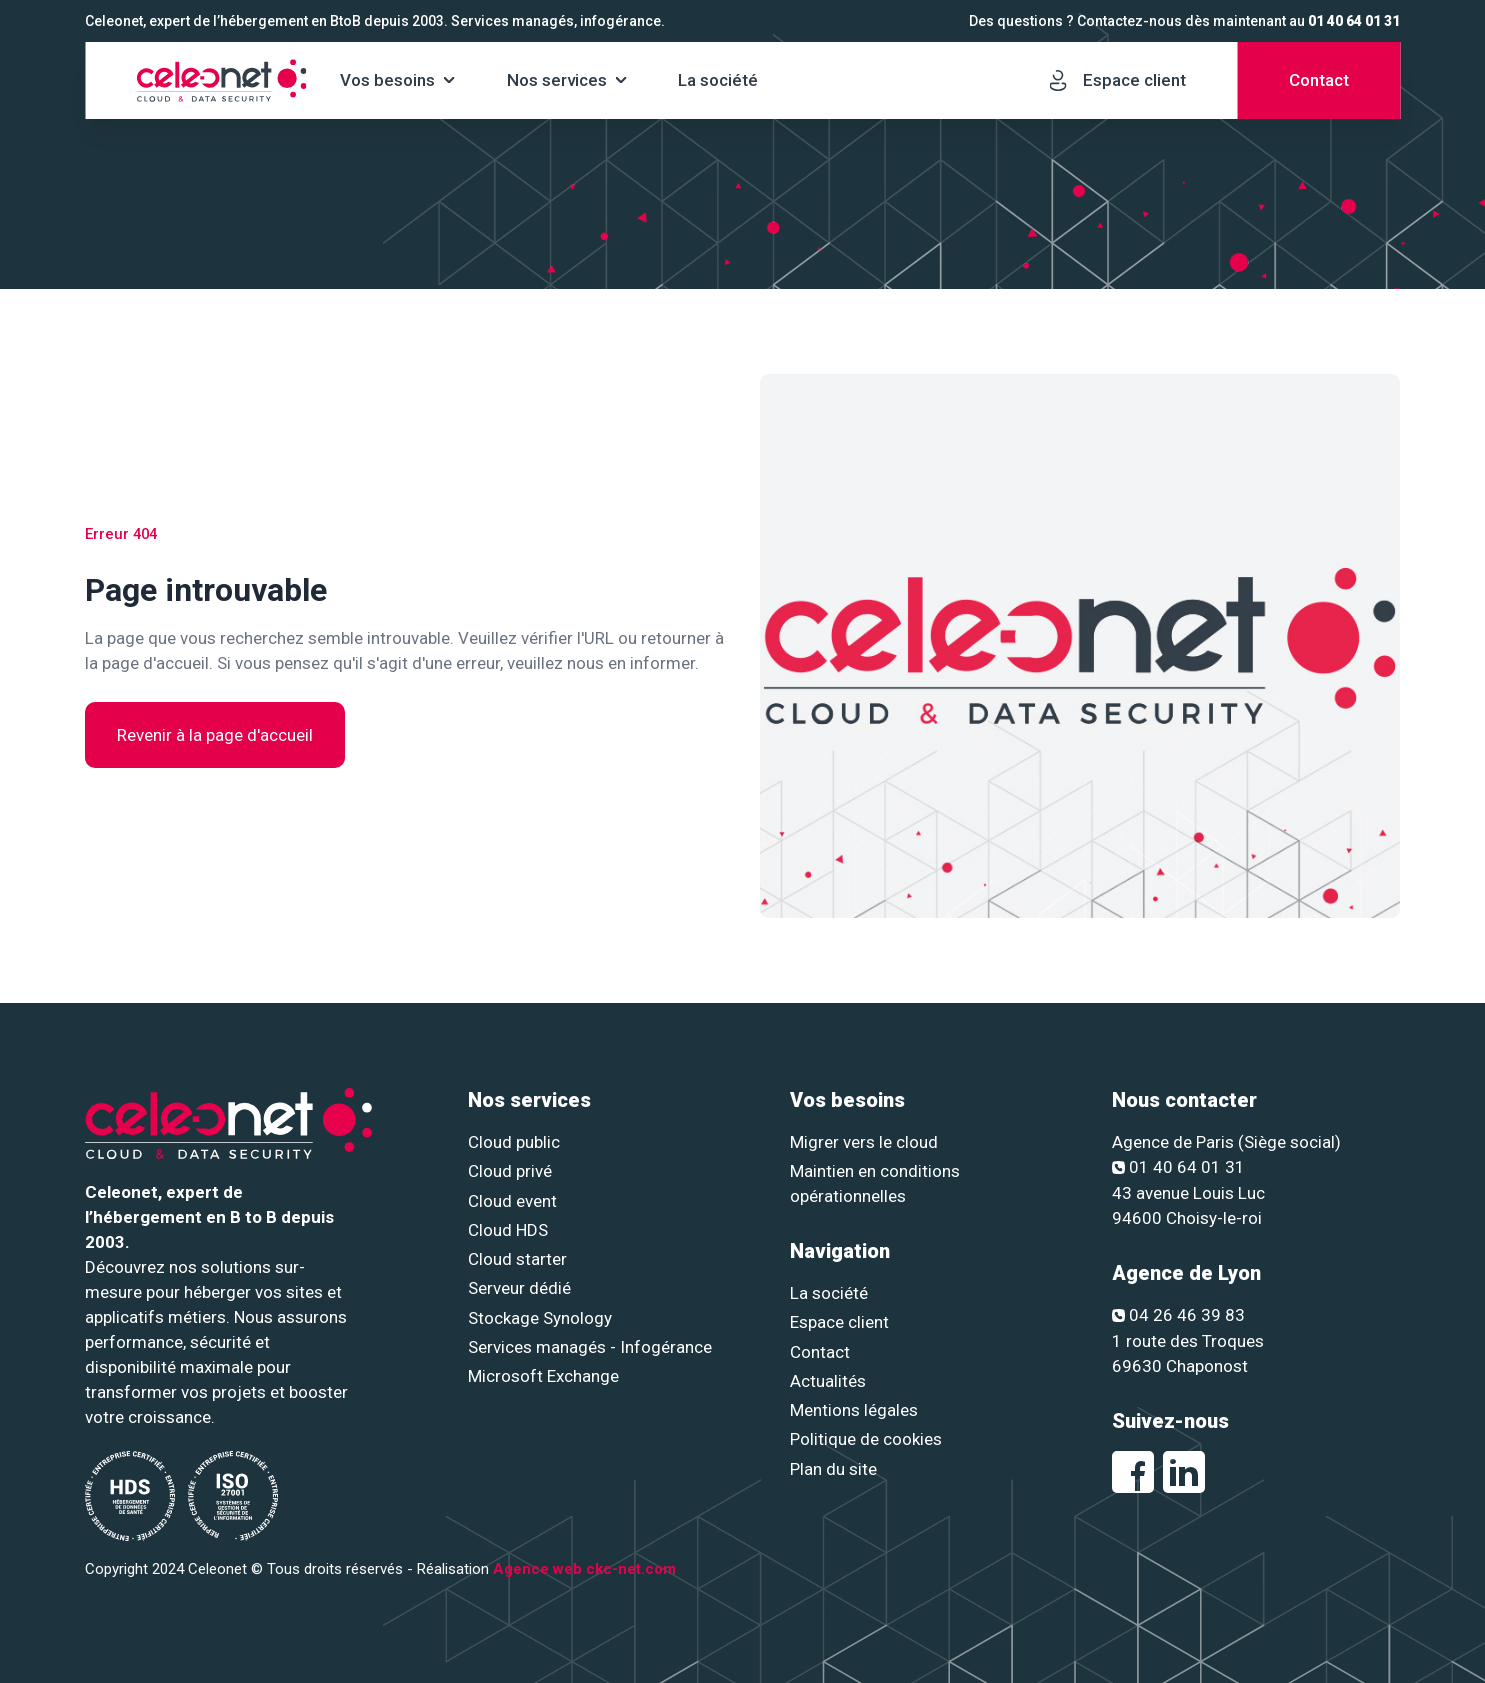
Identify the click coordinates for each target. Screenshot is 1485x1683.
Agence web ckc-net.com (584, 1569)
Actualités (828, 1381)
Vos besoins (387, 80)
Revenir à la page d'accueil (215, 735)
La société (718, 80)
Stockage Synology (540, 1318)
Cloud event (512, 1201)
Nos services (557, 80)
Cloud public (514, 1142)
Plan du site (833, 1469)
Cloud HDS (508, 1230)
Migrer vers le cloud (864, 1142)
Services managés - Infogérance (590, 1347)
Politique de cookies (866, 1439)
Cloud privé (510, 1171)
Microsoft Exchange (543, 1376)
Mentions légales (854, 1410)
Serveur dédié (519, 1288)
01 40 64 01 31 (1354, 21)
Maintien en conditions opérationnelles (875, 1183)
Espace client (839, 1322)
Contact (820, 1352)
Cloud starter (517, 1259)
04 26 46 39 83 (1178, 1315)
